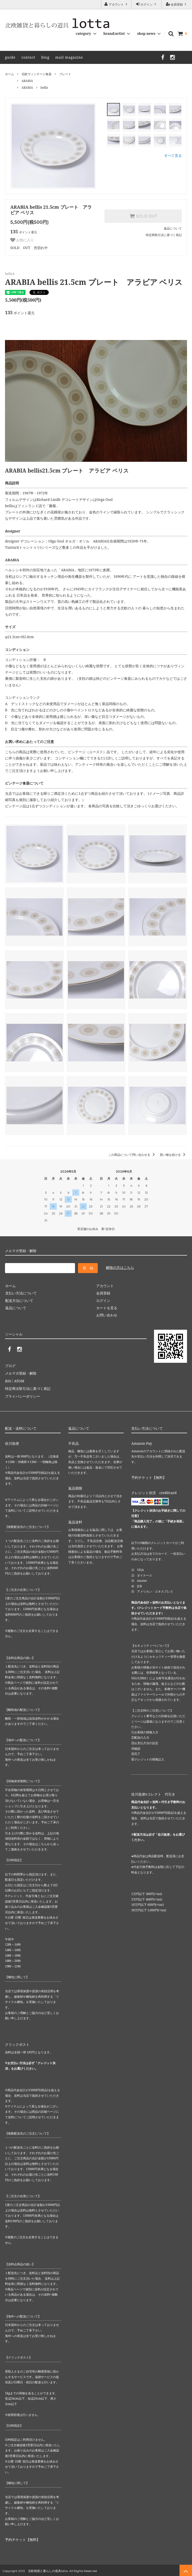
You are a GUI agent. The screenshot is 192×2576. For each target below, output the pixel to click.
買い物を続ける (173, 1155)
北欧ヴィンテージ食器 (37, 74)
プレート (65, 74)
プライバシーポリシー (22, 1395)
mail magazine (69, 57)
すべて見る (173, 155)
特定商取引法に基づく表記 (164, 235)
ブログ (10, 1365)
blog (45, 57)
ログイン (146, 4)
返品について (173, 228)
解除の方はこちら (120, 1267)
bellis (44, 87)
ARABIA (27, 81)
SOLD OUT (143, 216)
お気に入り (22, 240)
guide (10, 57)
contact (29, 57)
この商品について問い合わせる (132, 1155)
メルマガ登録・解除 (20, 1373)
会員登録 (177, 4)
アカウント (116, 4)
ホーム (9, 74)
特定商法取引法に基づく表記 (27, 1387)
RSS (8, 1380)
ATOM (19, 1380)
